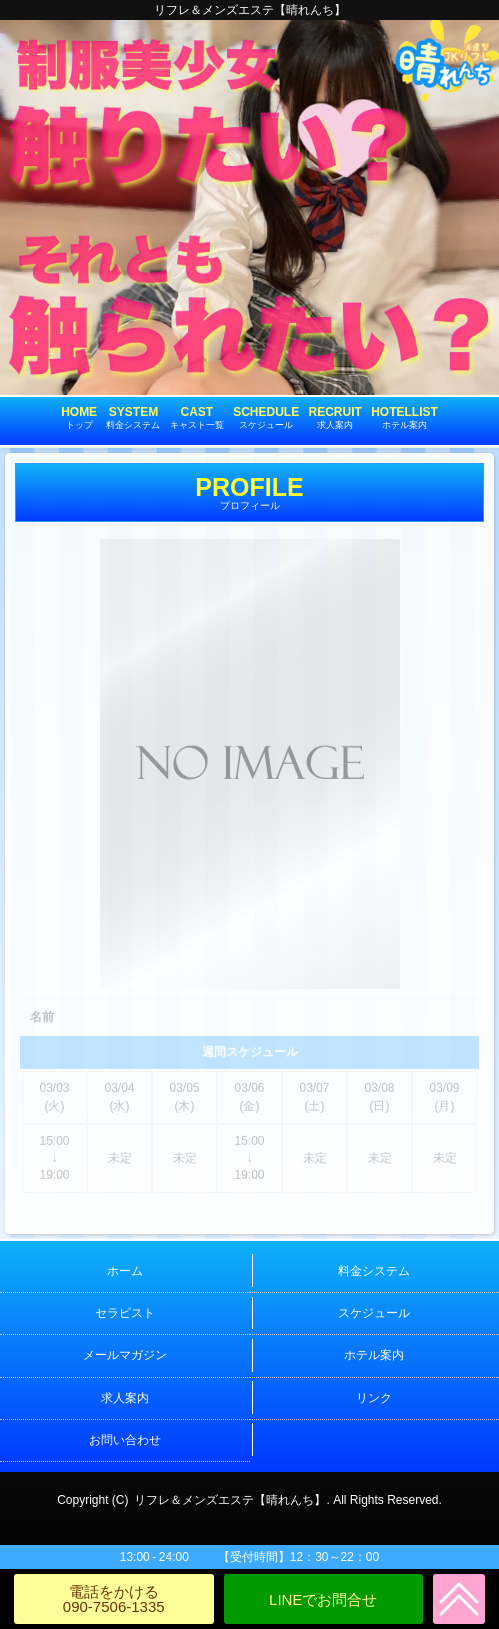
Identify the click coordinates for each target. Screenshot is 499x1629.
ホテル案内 (374, 1355)
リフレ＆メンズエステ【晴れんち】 (230, 1500)
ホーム (125, 1271)
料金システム (374, 1271)
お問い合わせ (125, 1440)
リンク (374, 1398)
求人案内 (125, 1398)
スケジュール (374, 1313)
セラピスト (125, 1313)
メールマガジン (125, 1355)
